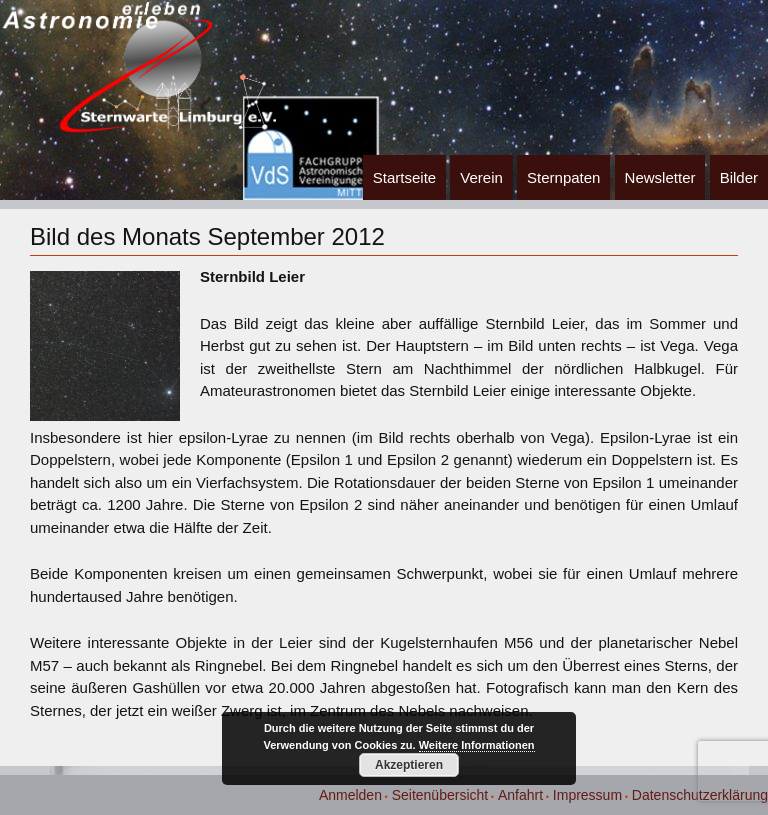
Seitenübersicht (440, 795)
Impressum (587, 795)
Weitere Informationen (477, 745)
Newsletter (660, 177)
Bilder (739, 177)
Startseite (404, 177)
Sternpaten (563, 177)
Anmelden (350, 795)
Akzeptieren (409, 765)
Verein (481, 177)
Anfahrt (520, 795)
